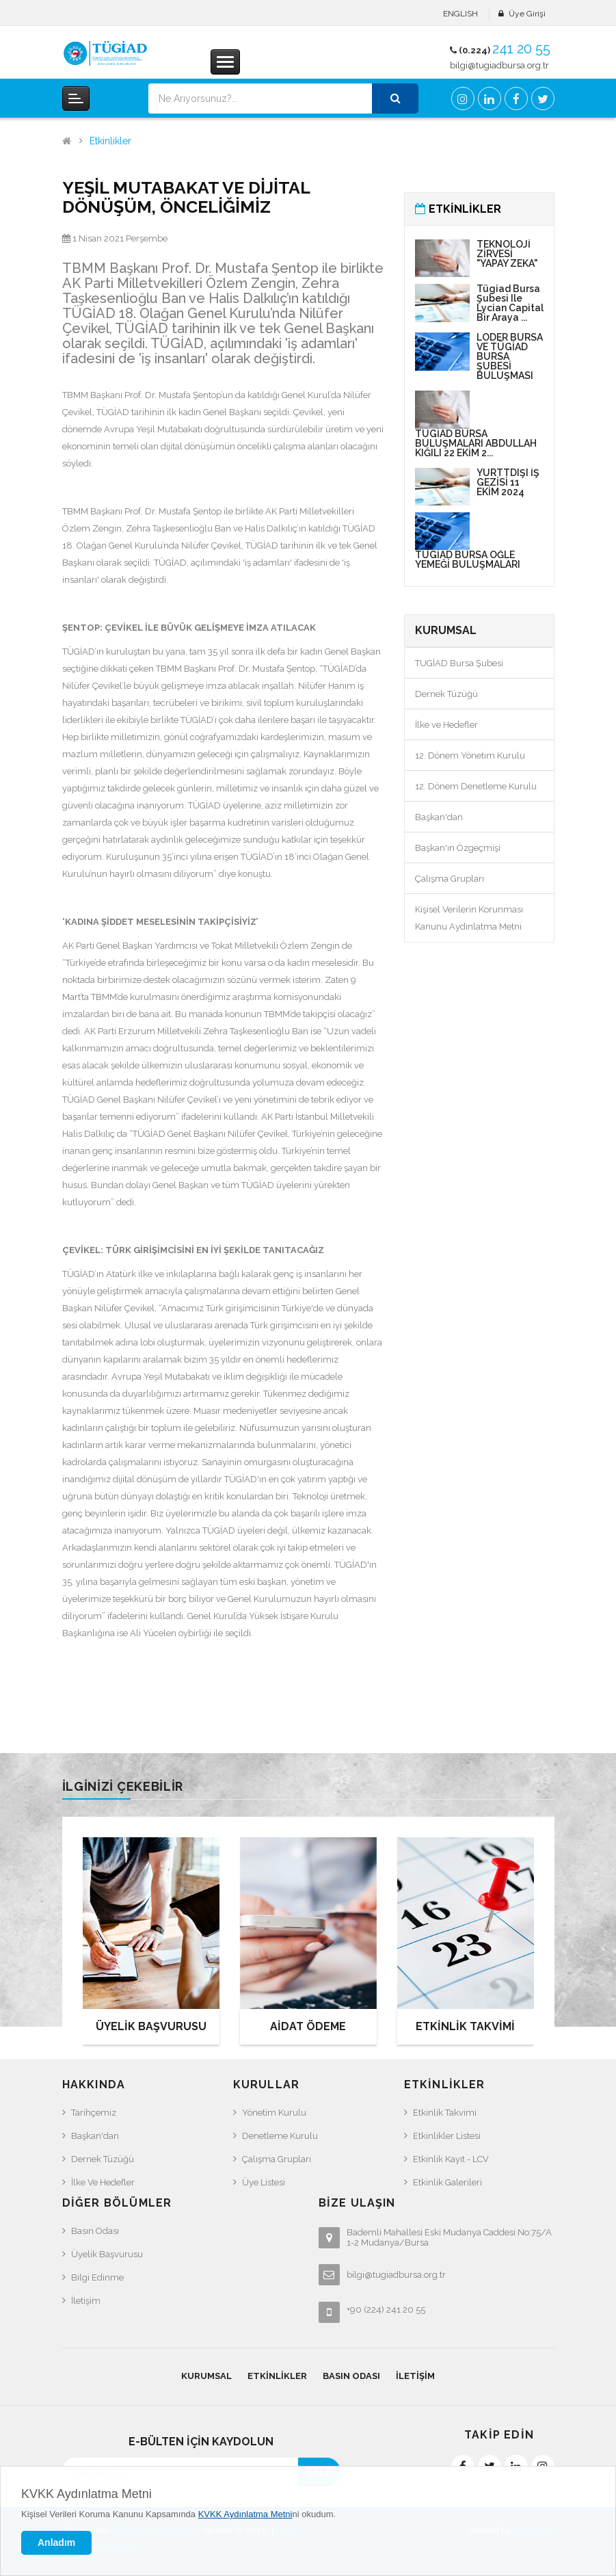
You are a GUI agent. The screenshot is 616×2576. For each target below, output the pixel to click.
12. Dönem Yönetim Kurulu (470, 755)
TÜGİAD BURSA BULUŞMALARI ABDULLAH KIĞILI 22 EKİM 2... (476, 443)
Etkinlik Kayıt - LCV (451, 2159)
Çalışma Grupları (449, 878)
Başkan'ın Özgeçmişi (457, 848)
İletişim (86, 2301)
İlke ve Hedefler (446, 725)
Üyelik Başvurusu (107, 2254)
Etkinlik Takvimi (445, 2112)
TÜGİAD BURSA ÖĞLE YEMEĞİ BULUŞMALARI (467, 559)
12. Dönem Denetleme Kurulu (476, 786)
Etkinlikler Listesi (447, 2136)
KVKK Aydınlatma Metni (86, 2494)
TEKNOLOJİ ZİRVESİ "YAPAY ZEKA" (507, 254)
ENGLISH (460, 13)
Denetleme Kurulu (280, 2136)
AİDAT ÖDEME (308, 2026)
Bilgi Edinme (97, 2277)
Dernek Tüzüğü (446, 694)
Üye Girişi (527, 13)
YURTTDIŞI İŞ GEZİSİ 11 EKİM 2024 (508, 482)
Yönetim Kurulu (274, 2112)
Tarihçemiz (93, 2112)
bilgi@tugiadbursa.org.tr (499, 65)
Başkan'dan (439, 817)
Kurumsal (206, 2376)
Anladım (56, 2542)
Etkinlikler (110, 141)
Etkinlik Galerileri (447, 2182)
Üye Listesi (263, 2182)
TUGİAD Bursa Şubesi (459, 663)
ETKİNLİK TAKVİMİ (465, 2026)
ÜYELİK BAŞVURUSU (151, 2026)
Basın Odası (95, 2231)
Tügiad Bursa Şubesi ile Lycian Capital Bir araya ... (510, 303)
